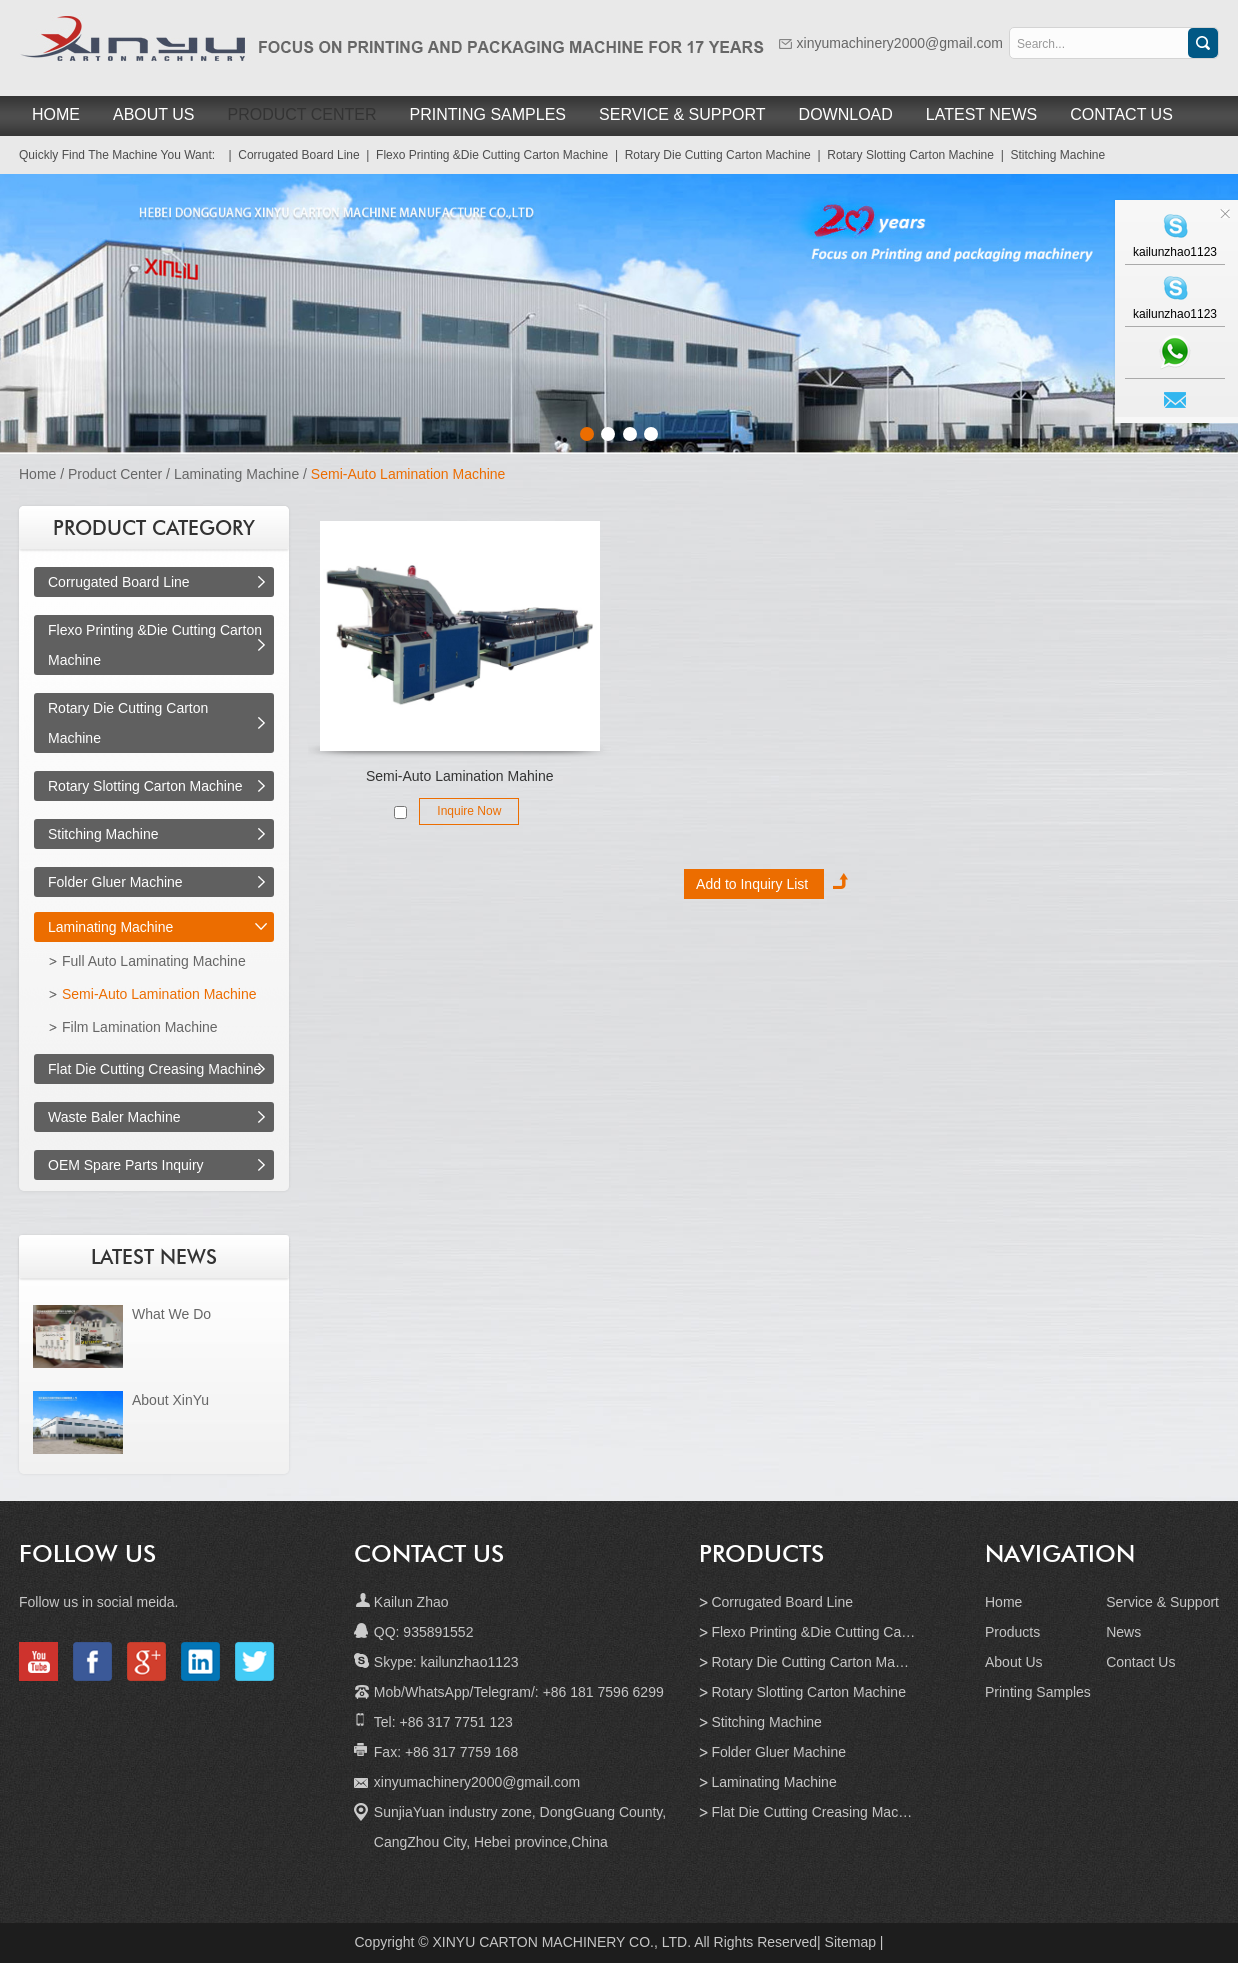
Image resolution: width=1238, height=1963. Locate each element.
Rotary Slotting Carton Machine (145, 786)
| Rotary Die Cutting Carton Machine (709, 155)
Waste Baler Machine (114, 1117)
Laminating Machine (236, 474)
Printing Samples (488, 114)
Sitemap (850, 1942)
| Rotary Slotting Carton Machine (902, 155)
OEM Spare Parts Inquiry (126, 1165)
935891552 (438, 1632)
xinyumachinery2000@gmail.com (900, 43)
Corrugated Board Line (119, 582)
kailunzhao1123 (468, 1662)
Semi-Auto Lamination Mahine (460, 776)
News (1123, 1632)
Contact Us (1121, 114)
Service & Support (682, 114)
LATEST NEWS (154, 1257)
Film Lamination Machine (140, 1027)
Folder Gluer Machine (115, 882)
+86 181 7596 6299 (603, 1692)
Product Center (302, 114)
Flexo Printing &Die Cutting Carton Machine (846, 1632)
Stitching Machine (103, 834)
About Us (154, 114)
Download (846, 114)
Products (761, 1553)
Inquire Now (469, 811)
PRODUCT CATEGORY (154, 528)
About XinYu (170, 1400)
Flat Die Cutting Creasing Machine (154, 1069)
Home (56, 114)
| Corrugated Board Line (291, 155)
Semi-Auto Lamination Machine (408, 474)
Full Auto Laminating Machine (154, 961)
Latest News (981, 114)
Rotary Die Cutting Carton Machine (819, 1662)
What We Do (171, 1314)
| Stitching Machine (1049, 155)
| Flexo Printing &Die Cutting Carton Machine (484, 155)
